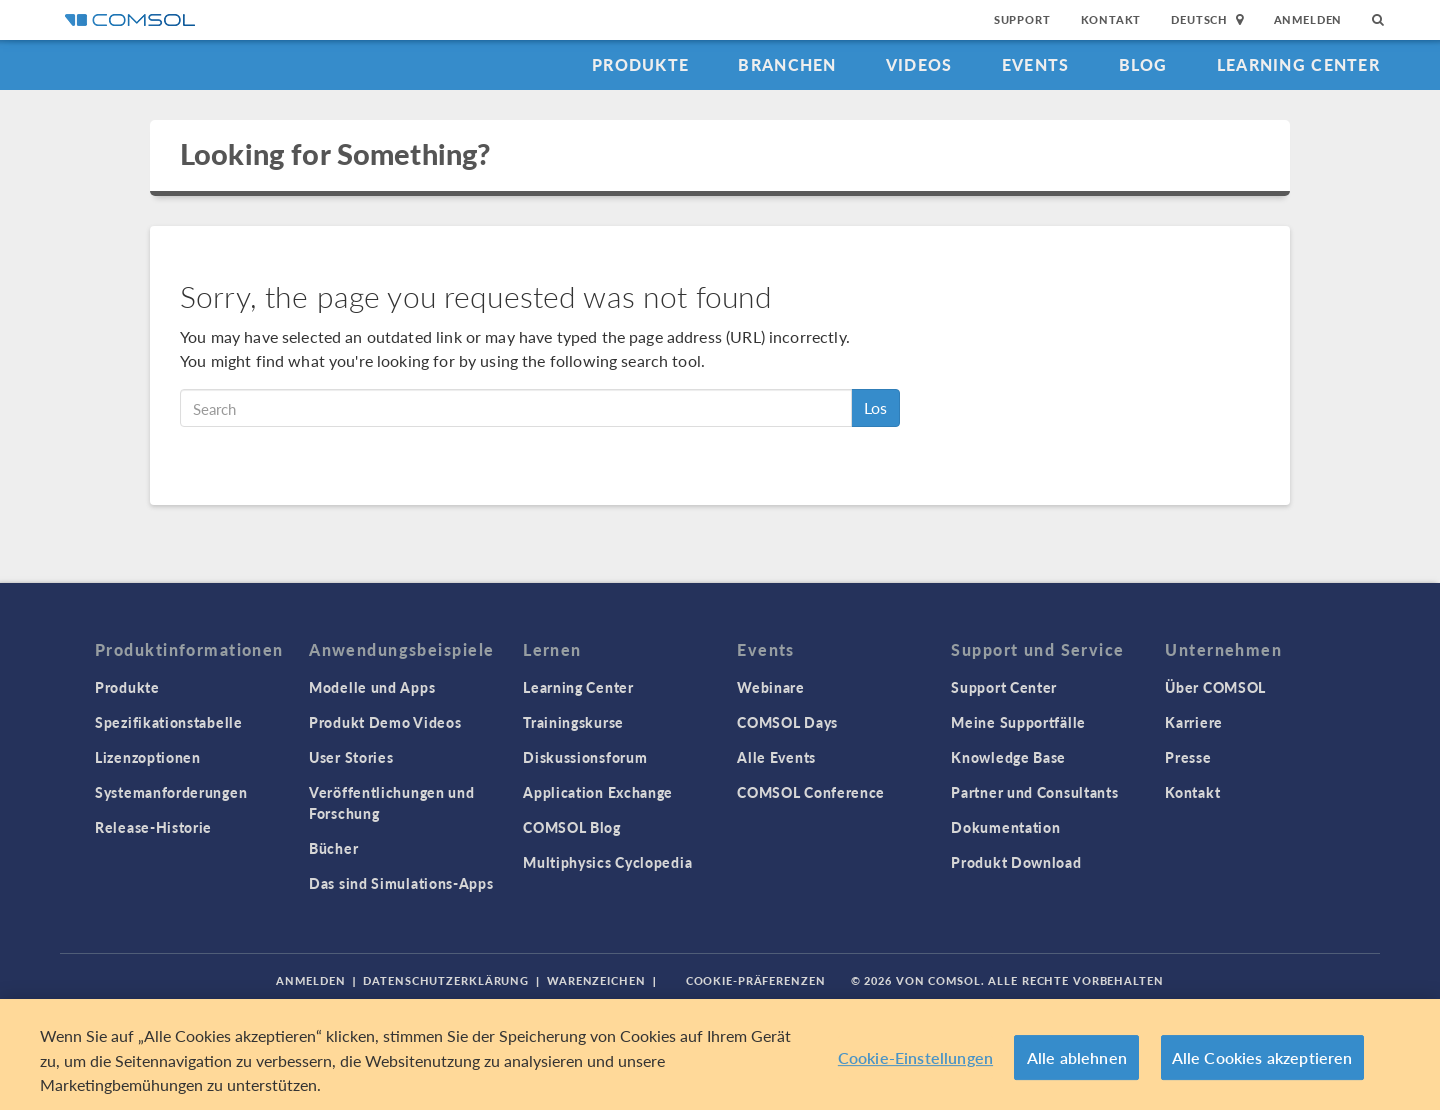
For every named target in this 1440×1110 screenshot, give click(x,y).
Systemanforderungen (171, 792)
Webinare (771, 687)
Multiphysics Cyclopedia (607, 862)
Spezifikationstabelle (169, 722)
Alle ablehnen (1077, 1057)
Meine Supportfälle (1018, 722)
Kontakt (1111, 19)
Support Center (1004, 687)
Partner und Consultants (1034, 792)
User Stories (351, 757)
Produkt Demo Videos (385, 722)
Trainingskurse (573, 722)
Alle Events (776, 757)
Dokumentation (1005, 827)
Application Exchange (598, 792)
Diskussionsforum (585, 757)
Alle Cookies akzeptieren (1262, 1057)
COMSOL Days (787, 722)
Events (1036, 64)
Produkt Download (1016, 862)
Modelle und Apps (372, 687)
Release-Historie (153, 827)
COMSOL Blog (572, 827)
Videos (919, 64)
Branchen (787, 64)
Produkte (640, 64)
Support (1022, 19)
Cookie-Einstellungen (915, 1057)
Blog (1143, 64)
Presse (1188, 757)
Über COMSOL (1215, 687)
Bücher (333, 848)
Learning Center (1298, 64)
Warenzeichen (596, 980)
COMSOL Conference (811, 792)
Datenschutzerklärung (446, 980)
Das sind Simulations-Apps (401, 883)
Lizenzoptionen (148, 757)
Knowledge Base (1008, 757)
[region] (720, 1054)
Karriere (1194, 722)
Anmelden (1308, 19)
